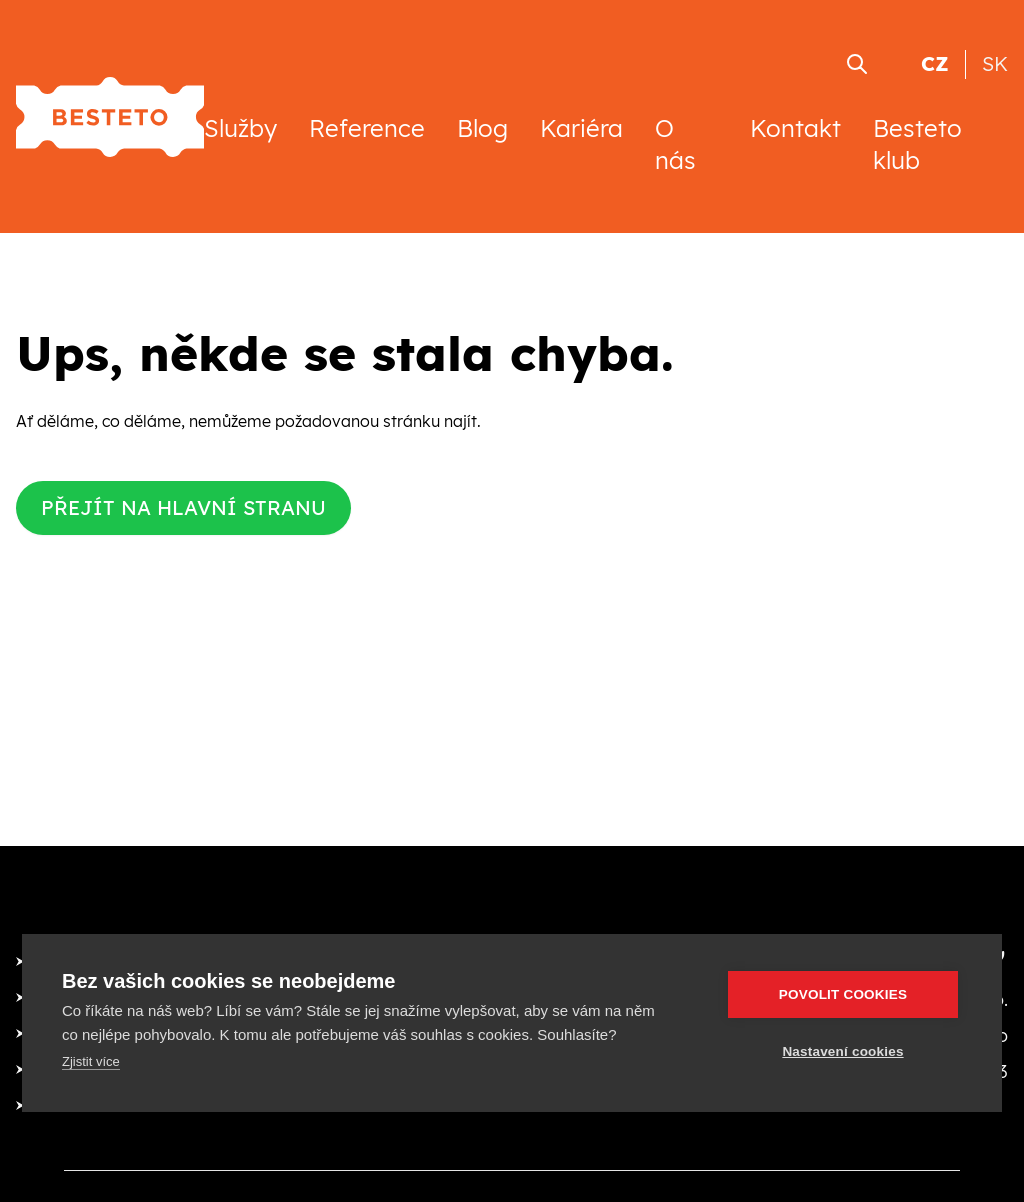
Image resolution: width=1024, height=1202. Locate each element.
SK (995, 63)
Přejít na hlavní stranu (183, 507)
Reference (367, 128)
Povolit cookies (843, 994)
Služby (240, 128)
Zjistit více (91, 1061)
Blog (482, 128)
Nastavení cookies (842, 1051)
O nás (675, 144)
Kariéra (581, 128)
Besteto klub (917, 144)
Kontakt (795, 128)
